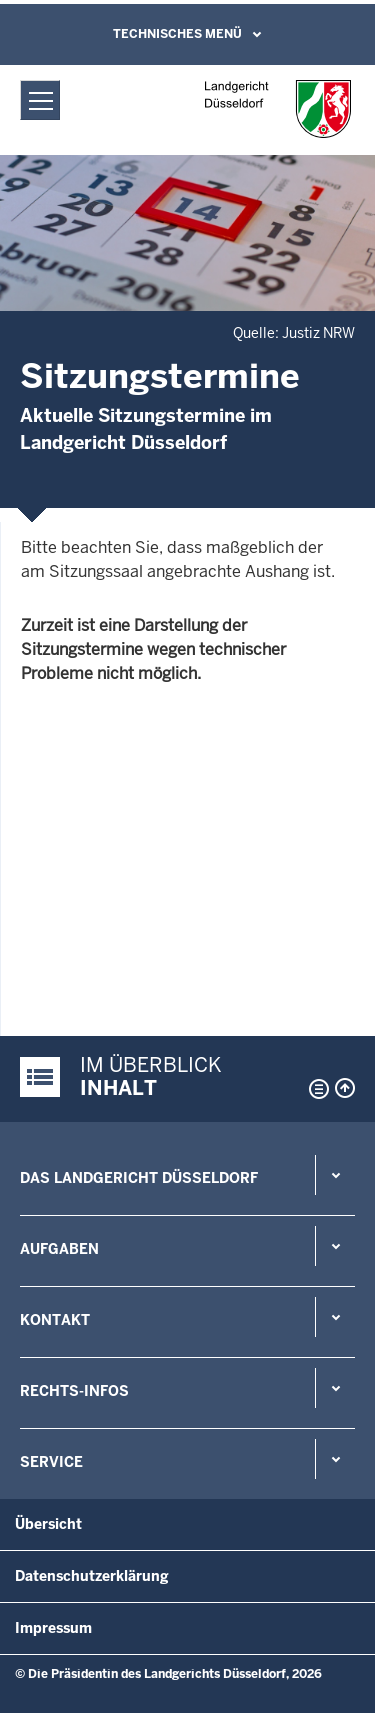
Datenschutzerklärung (92, 1576)
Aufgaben (59, 1249)
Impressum (53, 1628)
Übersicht (48, 1524)
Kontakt (55, 1320)
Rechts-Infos (74, 1391)
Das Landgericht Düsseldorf (139, 1178)
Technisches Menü (177, 34)
